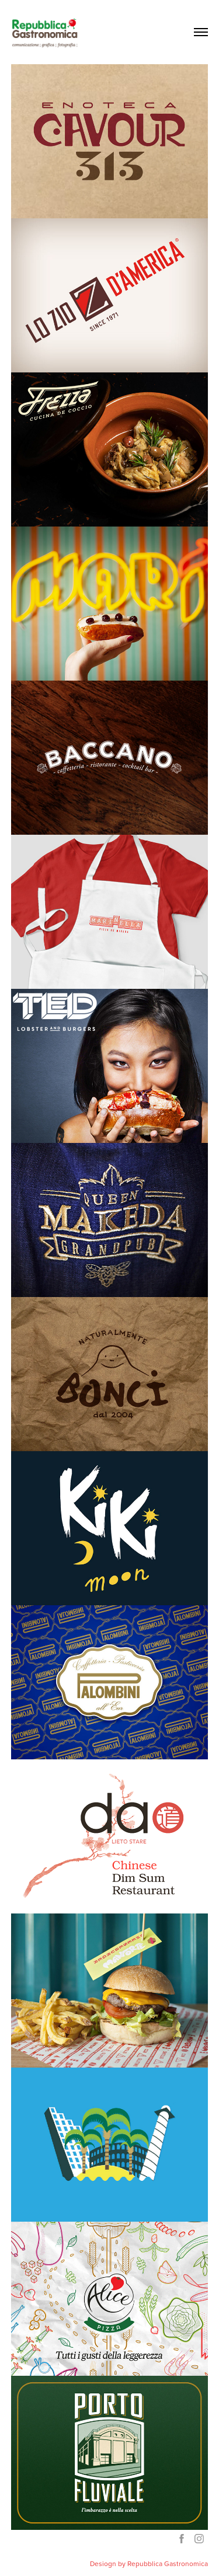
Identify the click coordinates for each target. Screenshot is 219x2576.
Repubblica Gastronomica (167, 2563)
